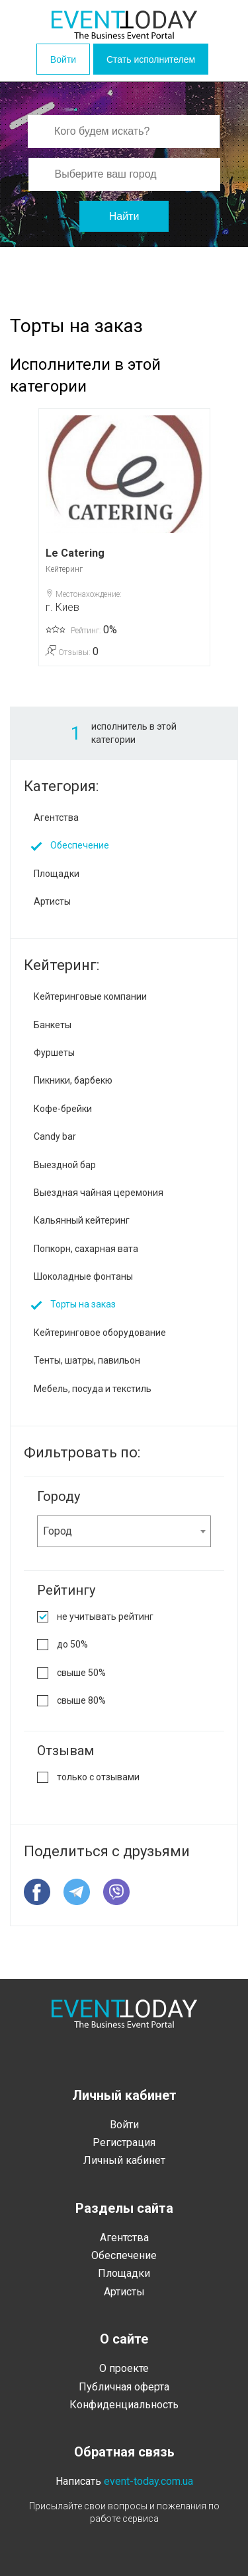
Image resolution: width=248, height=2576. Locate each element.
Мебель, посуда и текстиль (92, 1388)
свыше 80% (81, 1700)
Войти (63, 59)
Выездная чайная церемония (98, 1192)
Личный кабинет (124, 2160)
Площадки (56, 873)
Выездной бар (65, 1165)
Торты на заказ (83, 1304)
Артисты (52, 901)
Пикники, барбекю (73, 1080)
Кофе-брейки (63, 1108)
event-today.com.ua (148, 2481)
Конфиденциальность (124, 2404)
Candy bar (55, 1136)
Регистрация (124, 2142)
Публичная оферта (124, 2387)
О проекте (124, 2368)
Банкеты (52, 1025)
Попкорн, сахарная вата (86, 1248)
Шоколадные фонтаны (83, 1276)
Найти (124, 216)
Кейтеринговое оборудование (100, 1332)
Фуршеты (54, 1052)
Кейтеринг (64, 569)
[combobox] (124, 1531)
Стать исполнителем (150, 59)
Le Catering (75, 553)
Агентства (56, 817)
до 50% (72, 1644)
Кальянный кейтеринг (82, 1220)
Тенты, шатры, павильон (87, 1360)
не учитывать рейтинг (105, 1616)
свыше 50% (81, 1672)
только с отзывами (98, 1777)
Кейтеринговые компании (90, 996)
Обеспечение (79, 845)
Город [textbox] (57, 1531)
